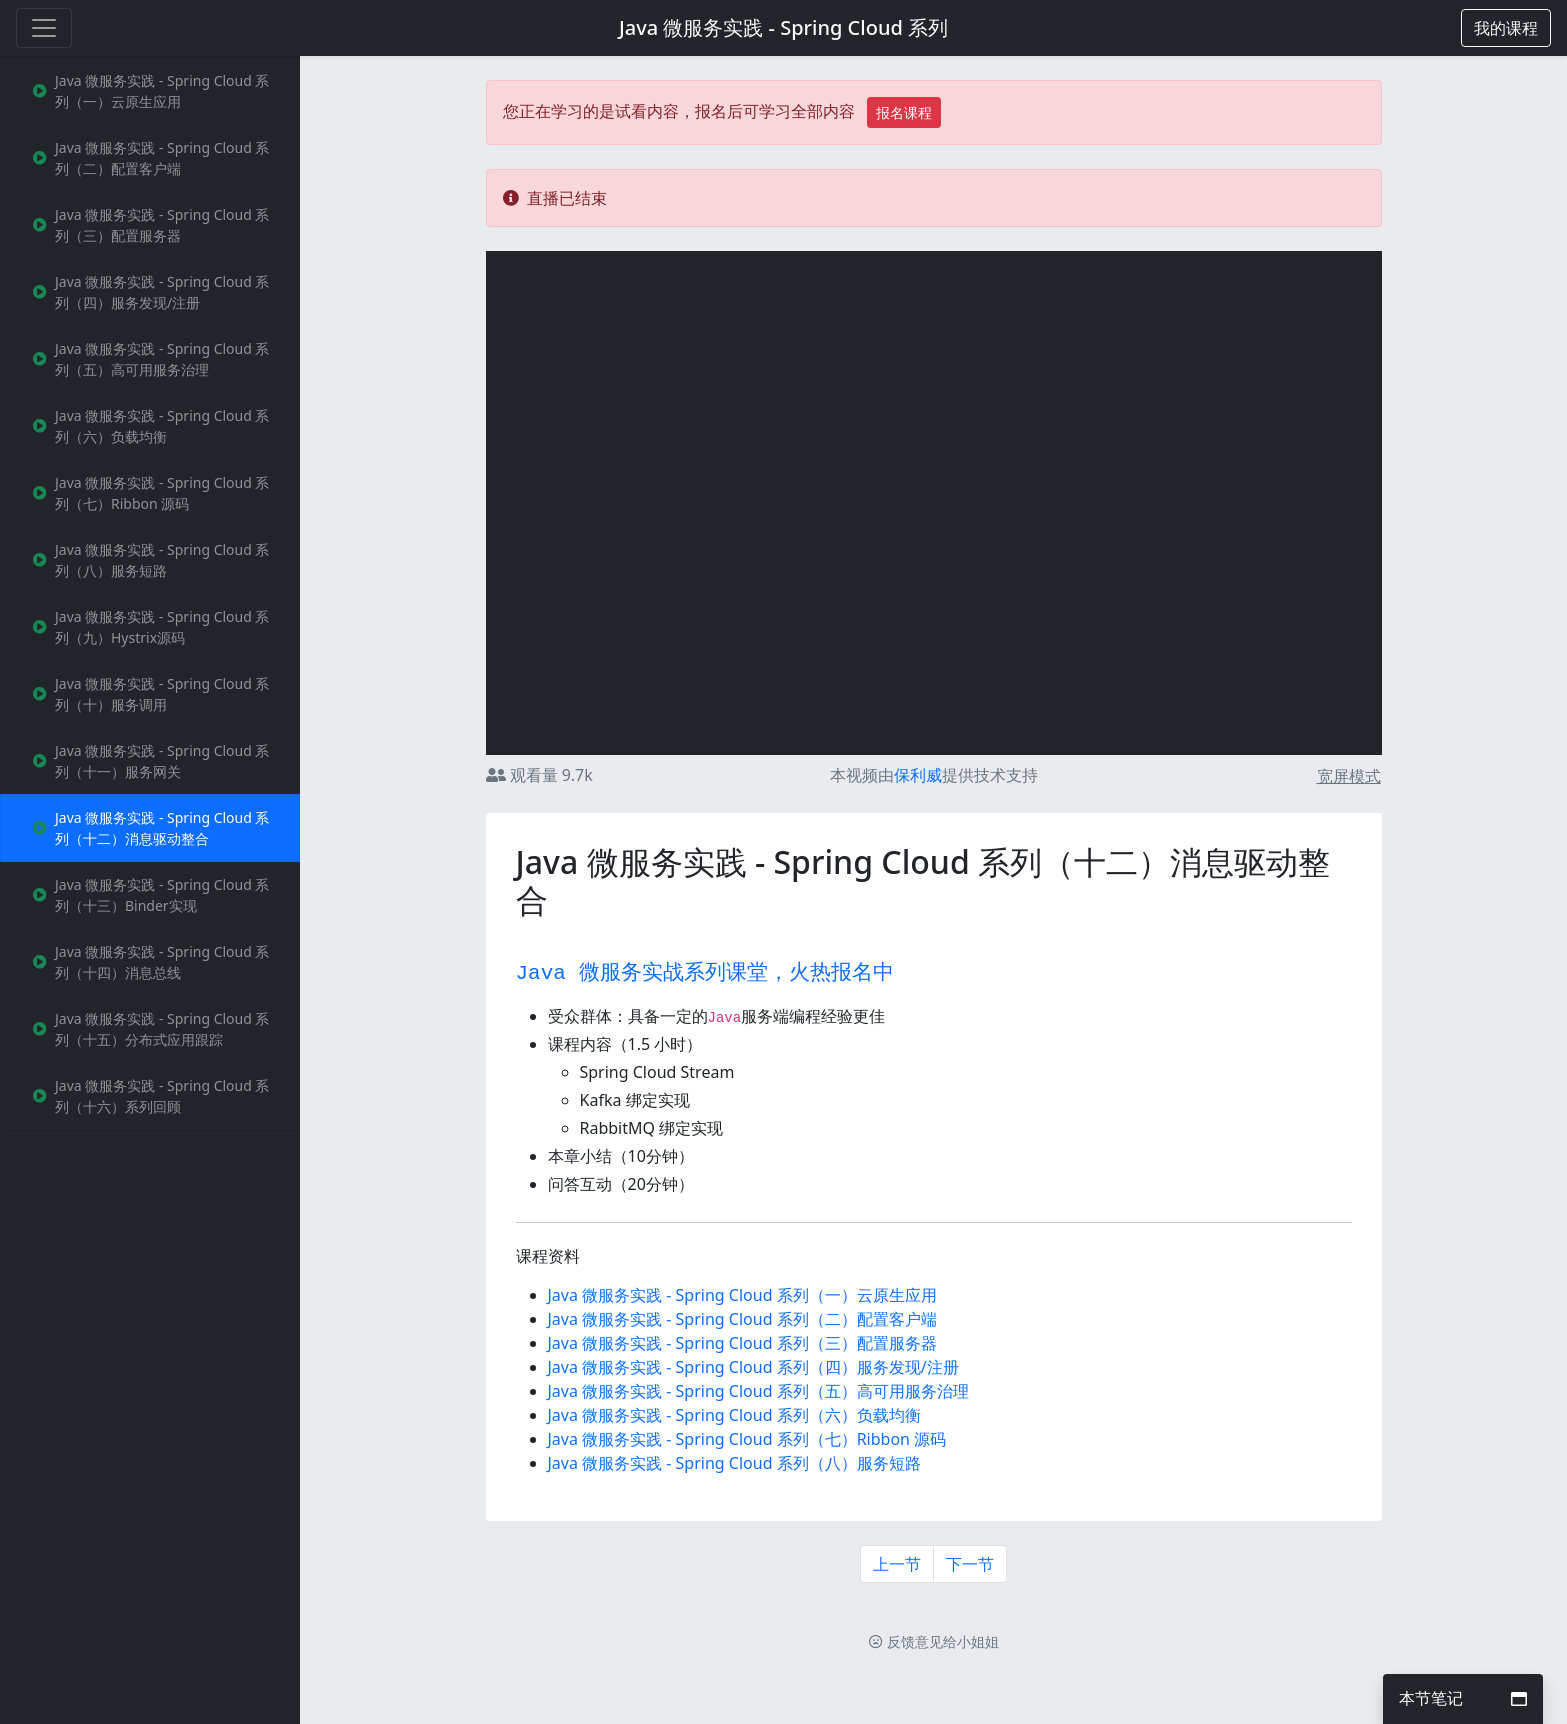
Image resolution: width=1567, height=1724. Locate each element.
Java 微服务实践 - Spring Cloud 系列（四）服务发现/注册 (753, 1367)
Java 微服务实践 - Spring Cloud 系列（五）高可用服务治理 (758, 1391)
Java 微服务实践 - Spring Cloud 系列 (783, 27)
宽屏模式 (1349, 776)
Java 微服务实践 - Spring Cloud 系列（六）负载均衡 (734, 1415)
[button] (1506, 28)
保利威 (918, 775)
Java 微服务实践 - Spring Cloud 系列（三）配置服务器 (742, 1343)
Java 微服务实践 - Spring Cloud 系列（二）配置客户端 (742, 1319)
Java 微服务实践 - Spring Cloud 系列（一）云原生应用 (742, 1295)
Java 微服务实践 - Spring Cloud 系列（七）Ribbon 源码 (747, 1439)
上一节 (897, 1564)
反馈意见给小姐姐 (934, 1641)
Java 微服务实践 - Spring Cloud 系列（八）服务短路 (734, 1463)
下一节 (970, 1564)
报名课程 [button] (904, 112)
